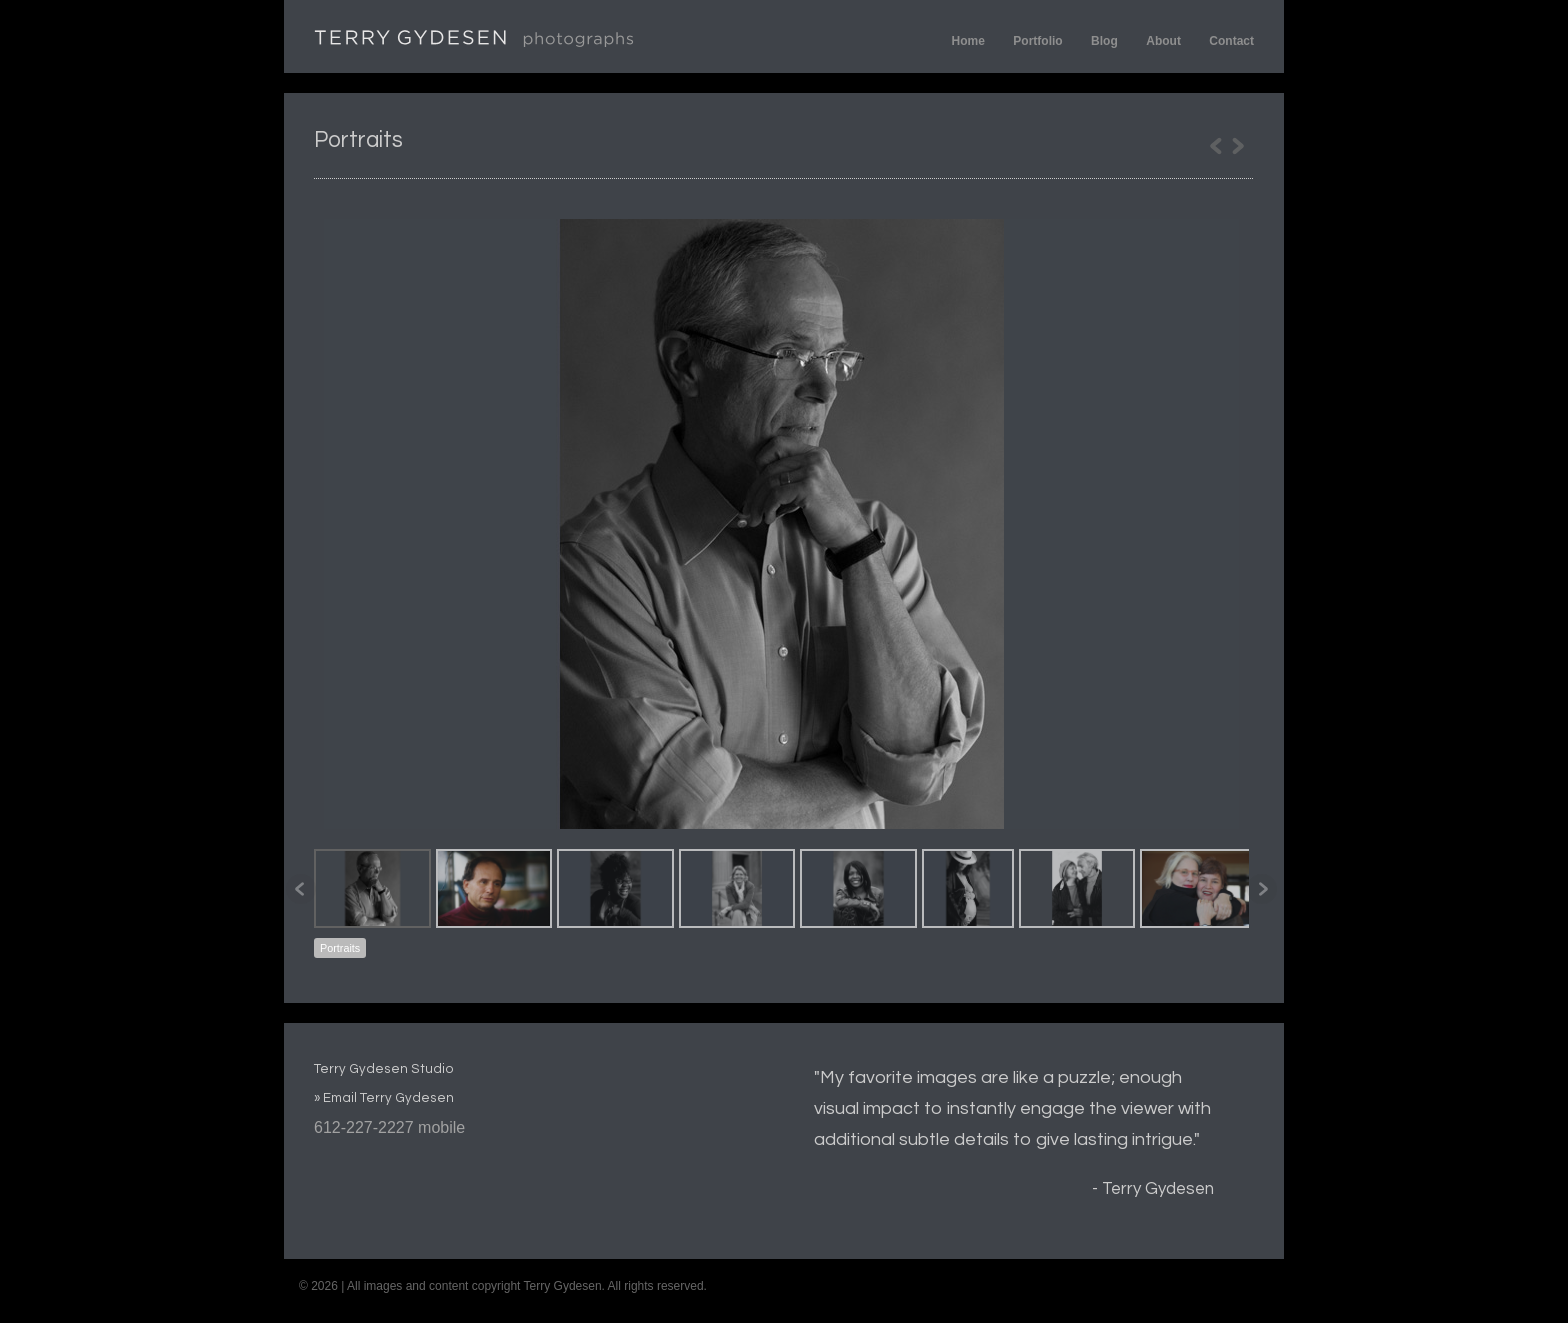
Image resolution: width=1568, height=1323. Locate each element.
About (1163, 41)
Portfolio (1037, 41)
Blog (1104, 41)
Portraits (340, 948)
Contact (1231, 41)
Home (968, 41)
